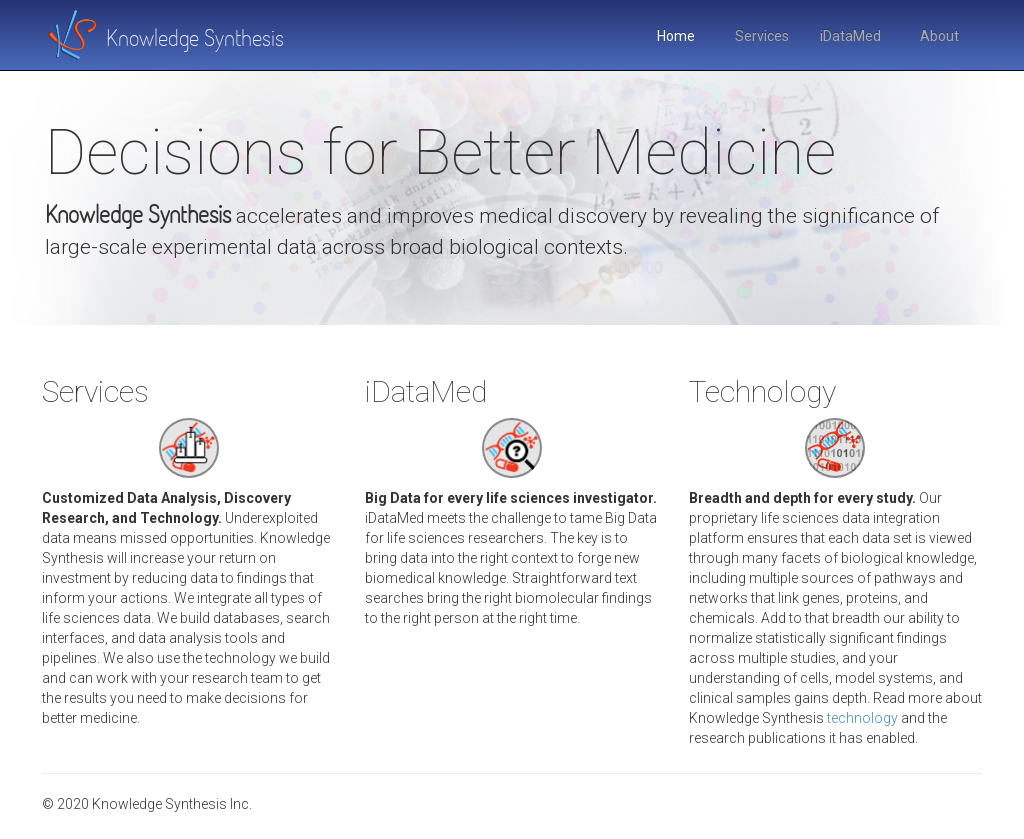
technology (862, 718)
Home (676, 36)
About (939, 36)
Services (762, 36)
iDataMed (850, 36)
